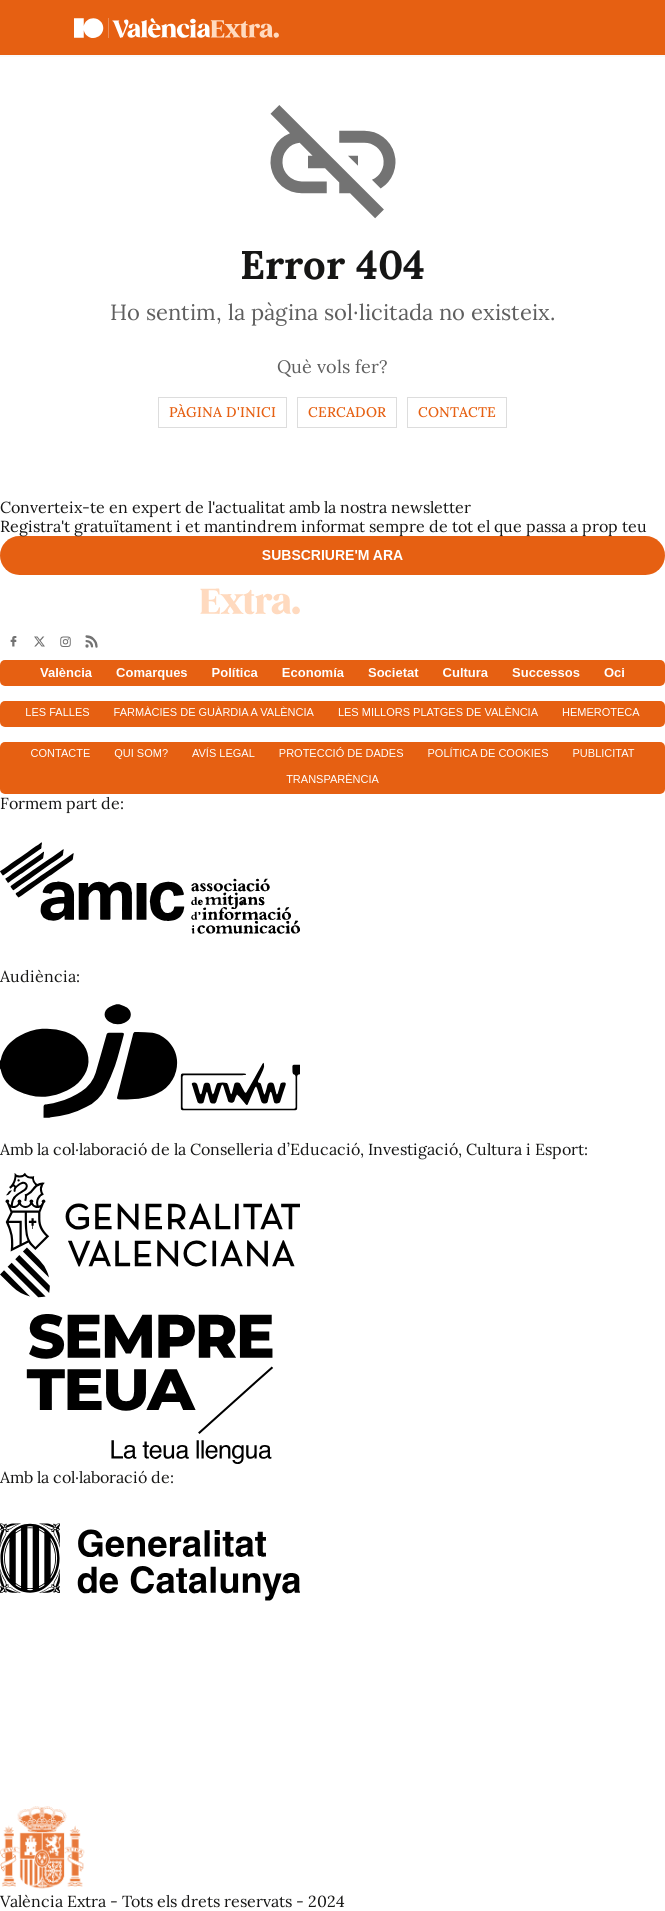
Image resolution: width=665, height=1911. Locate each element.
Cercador (347, 412)
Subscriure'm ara (332, 555)
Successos (546, 672)
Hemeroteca (601, 712)
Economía (313, 672)
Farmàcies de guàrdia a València (214, 712)
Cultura (466, 672)
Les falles (57, 712)
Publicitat (604, 753)
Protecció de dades (341, 753)
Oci (614, 672)
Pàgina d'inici (222, 412)
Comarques (152, 672)
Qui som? (141, 753)
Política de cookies (487, 753)
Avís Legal (223, 753)
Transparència (332, 779)
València (66, 672)
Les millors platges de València (438, 712)
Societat (393, 672)
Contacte (457, 412)
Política (235, 672)
